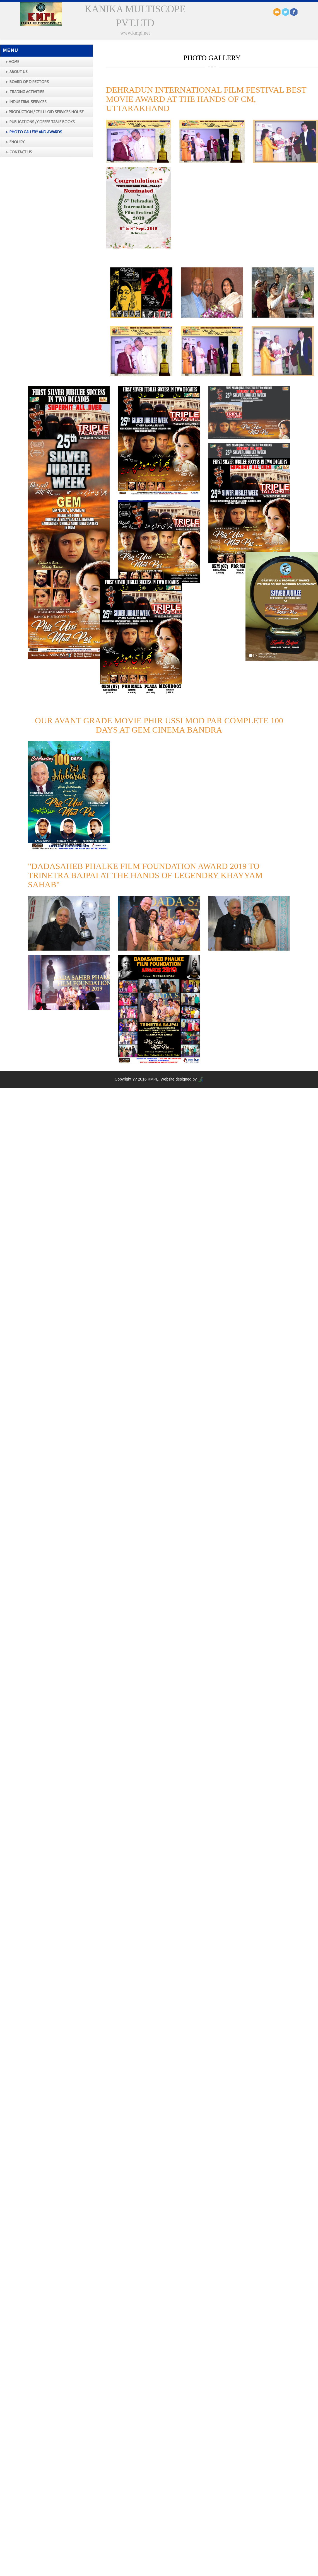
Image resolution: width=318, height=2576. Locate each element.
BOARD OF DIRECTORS (29, 81)
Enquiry (17, 142)
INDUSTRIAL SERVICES (28, 102)
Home (14, 61)
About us (18, 71)
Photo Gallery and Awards (35, 132)
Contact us (20, 152)
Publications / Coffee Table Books (42, 122)
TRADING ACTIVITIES (26, 92)
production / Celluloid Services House (46, 112)
